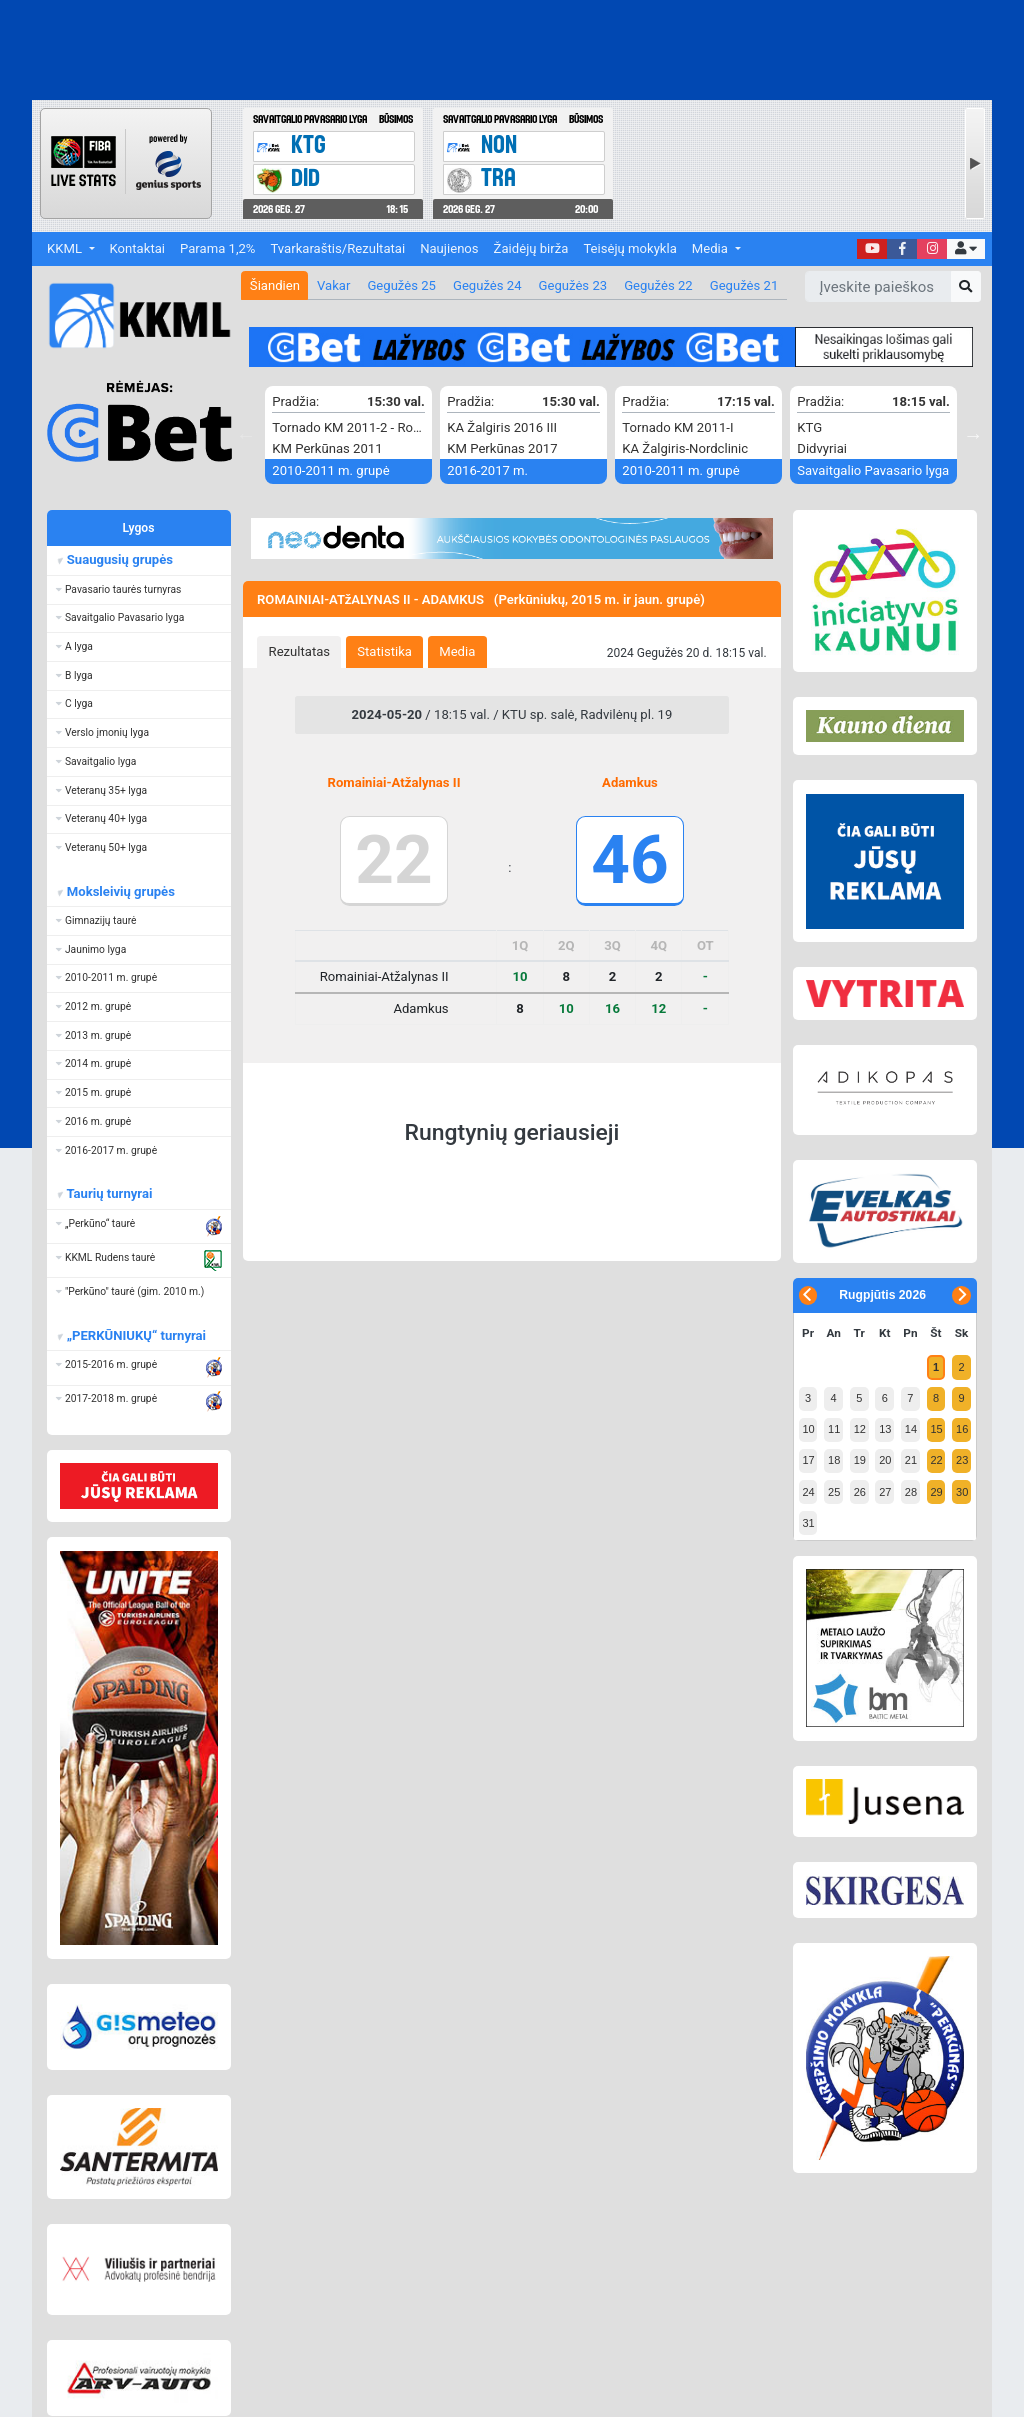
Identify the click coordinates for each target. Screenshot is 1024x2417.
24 (808, 1492)
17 (808, 1460)
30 (962, 1492)
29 (936, 1492)
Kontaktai (137, 248)
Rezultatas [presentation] (300, 651)
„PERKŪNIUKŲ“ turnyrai (135, 1335)
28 (911, 1492)
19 (860, 1460)
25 (834, 1492)
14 (911, 1429)
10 (808, 1429)
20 (885, 1460)
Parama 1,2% (217, 248)
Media (711, 248)
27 (885, 1492)
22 (936, 1460)
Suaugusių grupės (118, 559)
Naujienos (449, 248)
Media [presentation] (457, 651)
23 (962, 1460)
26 (860, 1492)
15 (936, 1429)
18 (834, 1460)
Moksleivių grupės (119, 891)
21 (911, 1460)
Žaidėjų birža (531, 248)
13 (885, 1429)
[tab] (299, 652)
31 (808, 1523)
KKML (66, 248)
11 (834, 1429)
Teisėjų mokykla (629, 248)
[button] (965, 249)
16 (962, 1429)
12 (860, 1429)
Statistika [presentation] (384, 651)
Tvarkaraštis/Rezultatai (337, 248)
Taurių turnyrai (108, 1193)
